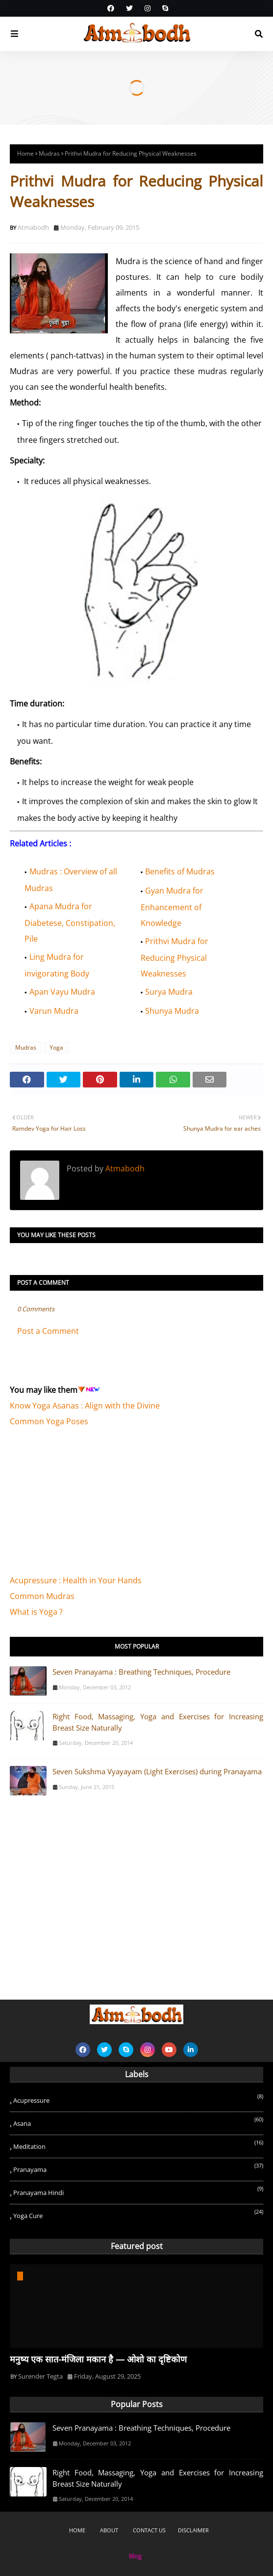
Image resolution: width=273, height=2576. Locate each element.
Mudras (49, 153)
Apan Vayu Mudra (62, 991)
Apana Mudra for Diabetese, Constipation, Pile (70, 922)
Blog (135, 2555)
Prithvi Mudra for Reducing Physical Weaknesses (175, 957)
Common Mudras (42, 1596)
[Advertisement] (83, 1506)
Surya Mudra (169, 991)
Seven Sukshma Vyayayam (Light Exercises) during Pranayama (157, 1771)
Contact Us (149, 2530)
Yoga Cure (138, 2214)
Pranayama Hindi (138, 2191)
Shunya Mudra (172, 1010)
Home (25, 153)
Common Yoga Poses (49, 1421)
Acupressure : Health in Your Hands (76, 1580)
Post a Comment (48, 1331)
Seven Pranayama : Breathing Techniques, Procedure (141, 1672)
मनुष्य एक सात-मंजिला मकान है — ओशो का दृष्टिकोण (98, 2359)
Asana (138, 2121)
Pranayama (138, 2168)
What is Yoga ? (36, 1611)
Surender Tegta (40, 2376)
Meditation (138, 2145)
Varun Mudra (53, 1010)
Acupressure (138, 2098)
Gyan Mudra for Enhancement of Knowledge (172, 906)
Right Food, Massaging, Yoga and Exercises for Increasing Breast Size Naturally (157, 1722)
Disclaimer (193, 2530)
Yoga (56, 1047)
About (109, 2530)
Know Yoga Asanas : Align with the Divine (85, 1405)
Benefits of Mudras (180, 871)
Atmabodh (33, 227)
